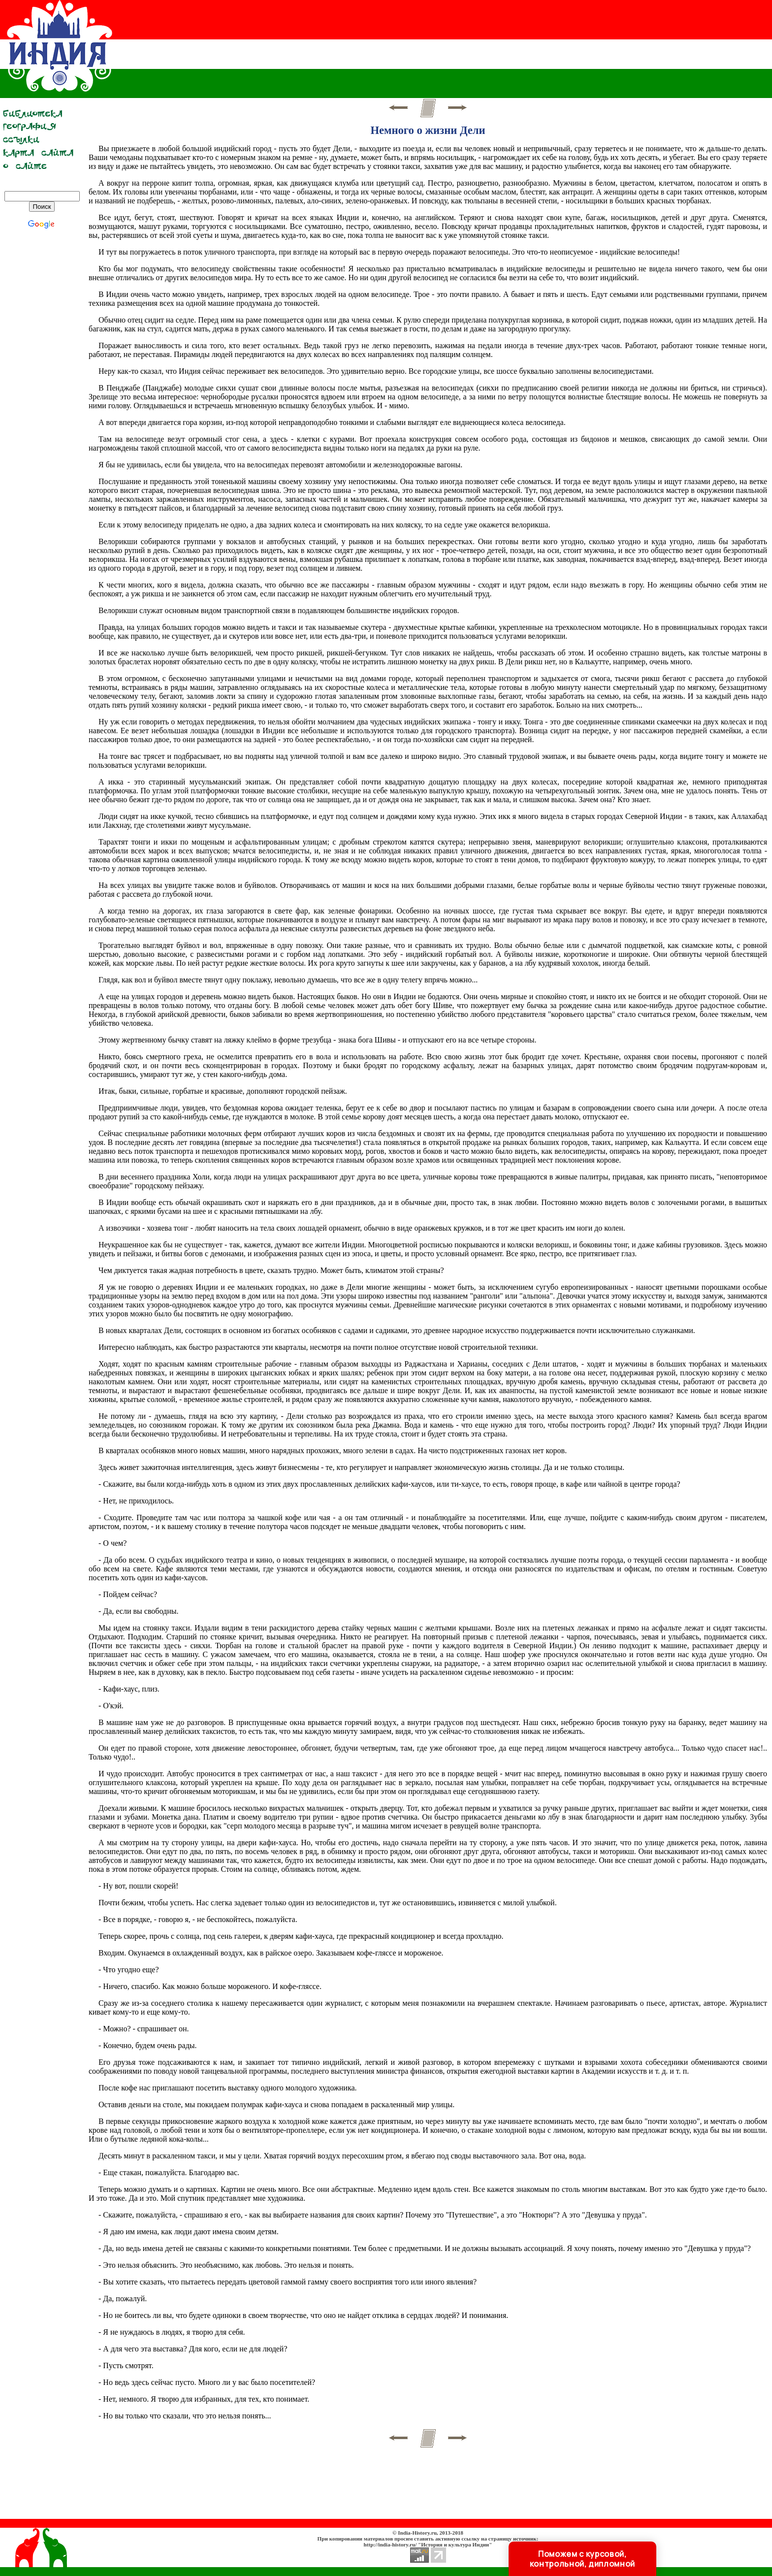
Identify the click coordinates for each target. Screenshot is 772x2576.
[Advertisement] (583, 47)
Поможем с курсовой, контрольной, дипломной (582, 2558)
